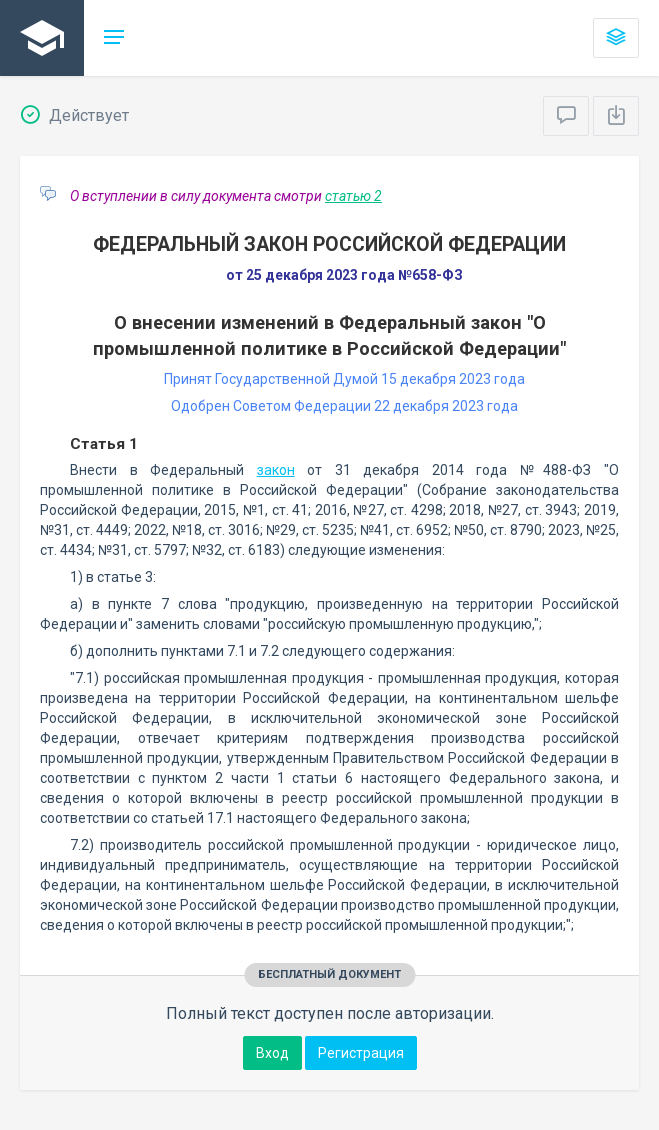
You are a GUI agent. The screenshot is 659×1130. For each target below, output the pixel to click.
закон (276, 470)
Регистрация (361, 1053)
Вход (272, 1053)
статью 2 (353, 196)
